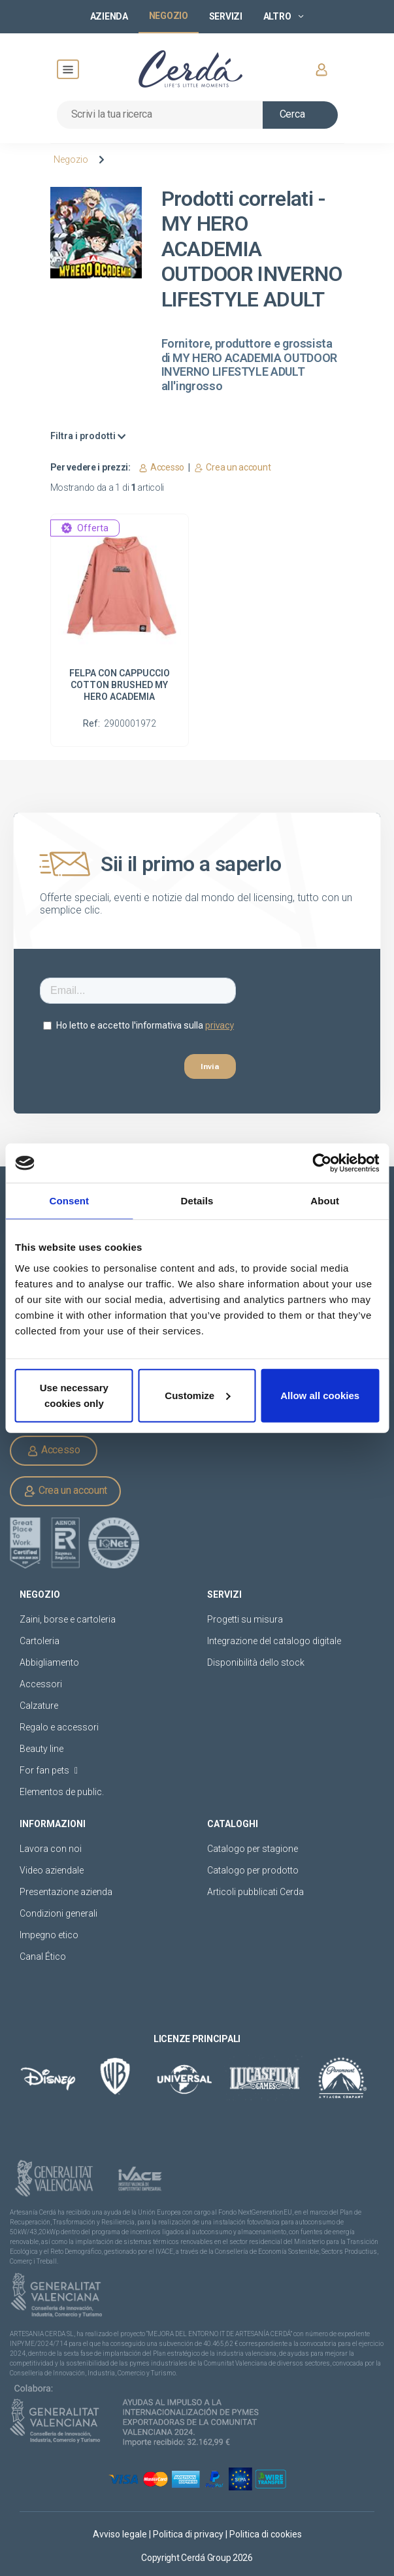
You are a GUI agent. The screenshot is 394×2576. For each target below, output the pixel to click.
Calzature (39, 1705)
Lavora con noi (51, 1848)
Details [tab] (197, 1200)
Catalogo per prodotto (253, 1870)
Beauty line (41, 1748)
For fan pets (49, 1770)
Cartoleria (39, 1641)
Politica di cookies (265, 2534)
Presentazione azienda (66, 1892)
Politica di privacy (189, 2534)
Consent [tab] (69, 1200)
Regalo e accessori (59, 1727)
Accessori (41, 1684)
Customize (197, 1394)
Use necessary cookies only (74, 1394)
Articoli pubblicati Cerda (255, 1892)
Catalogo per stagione (252, 1848)
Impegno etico (49, 1935)
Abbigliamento (49, 1662)
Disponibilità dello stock (255, 1662)
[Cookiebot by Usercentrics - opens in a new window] (322, 1163)
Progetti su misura (245, 1619)
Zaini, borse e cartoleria (68, 1619)
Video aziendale (52, 1870)
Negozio (71, 159)
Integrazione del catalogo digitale (274, 1641)
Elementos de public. (62, 1792)
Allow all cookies (319, 1394)
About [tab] (324, 1200)
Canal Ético (43, 1956)
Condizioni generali (58, 1913)
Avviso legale (121, 2534)
